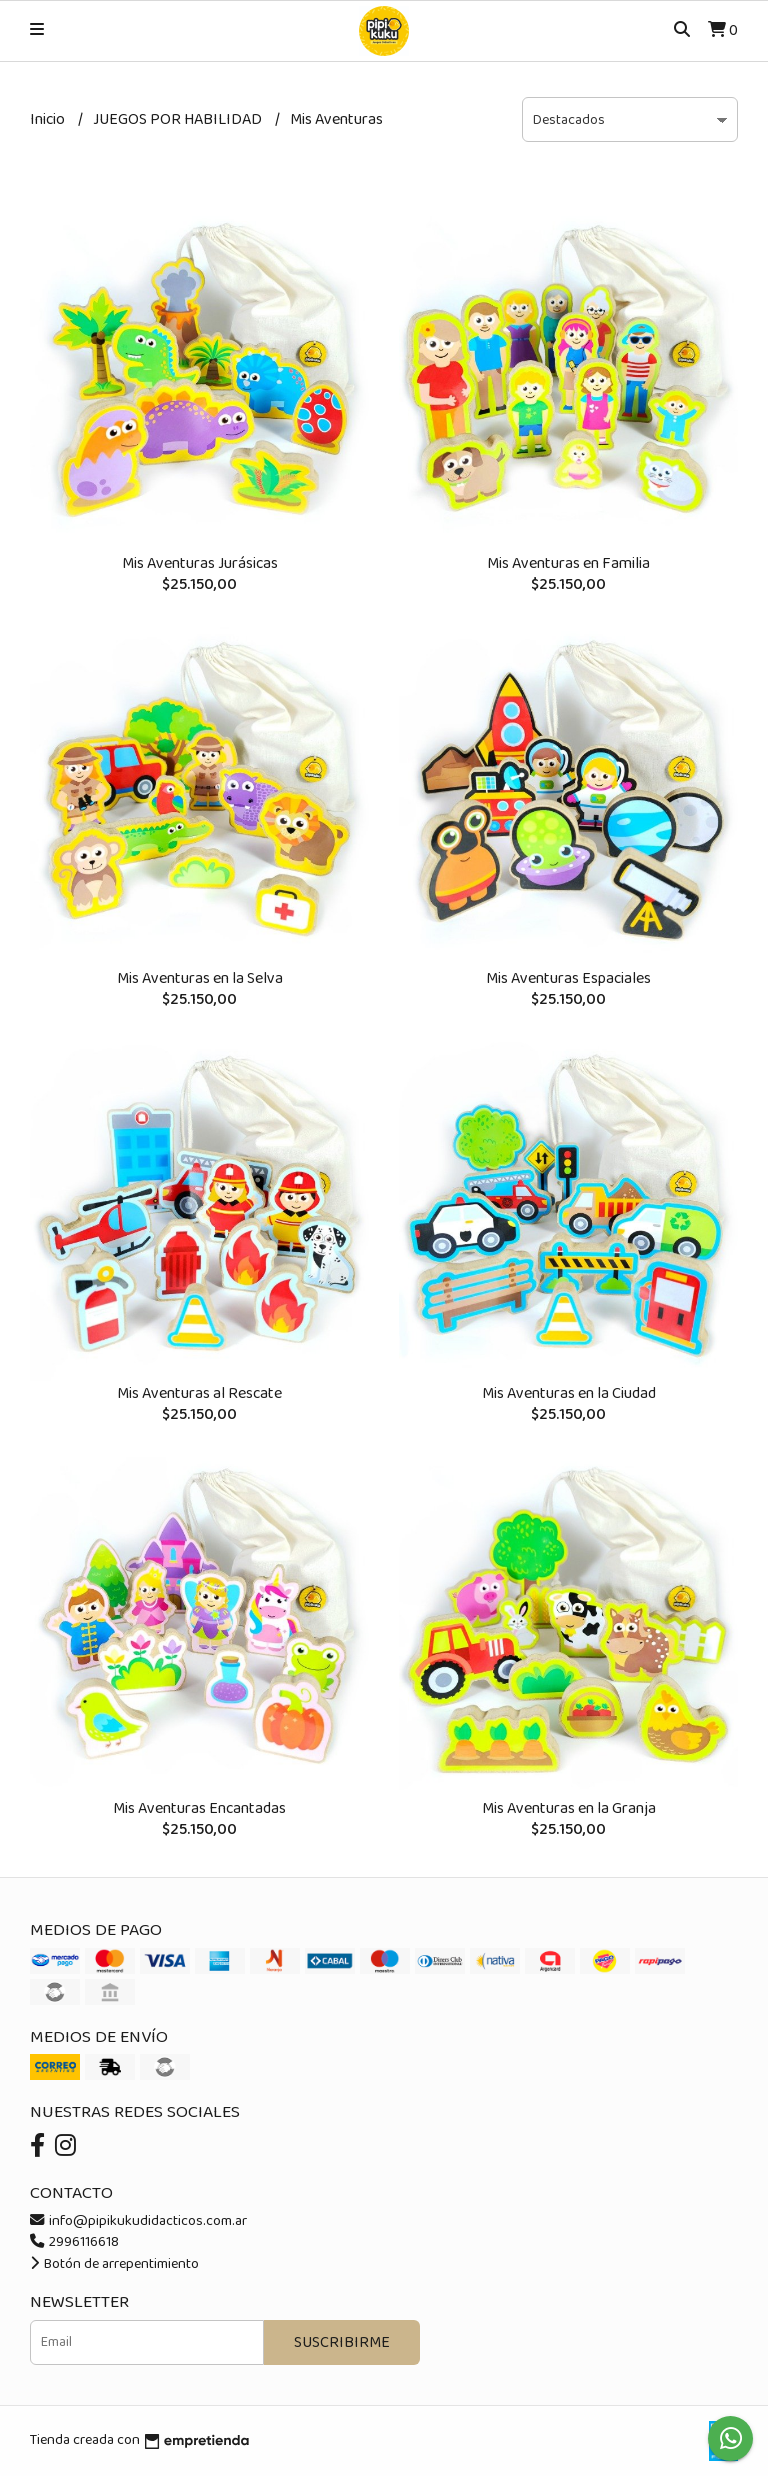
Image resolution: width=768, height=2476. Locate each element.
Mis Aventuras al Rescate (199, 1393)
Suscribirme (342, 2342)
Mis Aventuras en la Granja (569, 1808)
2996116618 (74, 2242)
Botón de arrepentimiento (114, 2264)
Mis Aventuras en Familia (568, 563)
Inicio (49, 119)
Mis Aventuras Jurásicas (200, 563)
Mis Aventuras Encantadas (199, 1808)
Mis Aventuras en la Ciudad (569, 1393)
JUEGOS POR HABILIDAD (179, 119)
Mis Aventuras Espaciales (568, 978)
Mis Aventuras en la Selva (200, 978)
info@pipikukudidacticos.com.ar (138, 2221)
